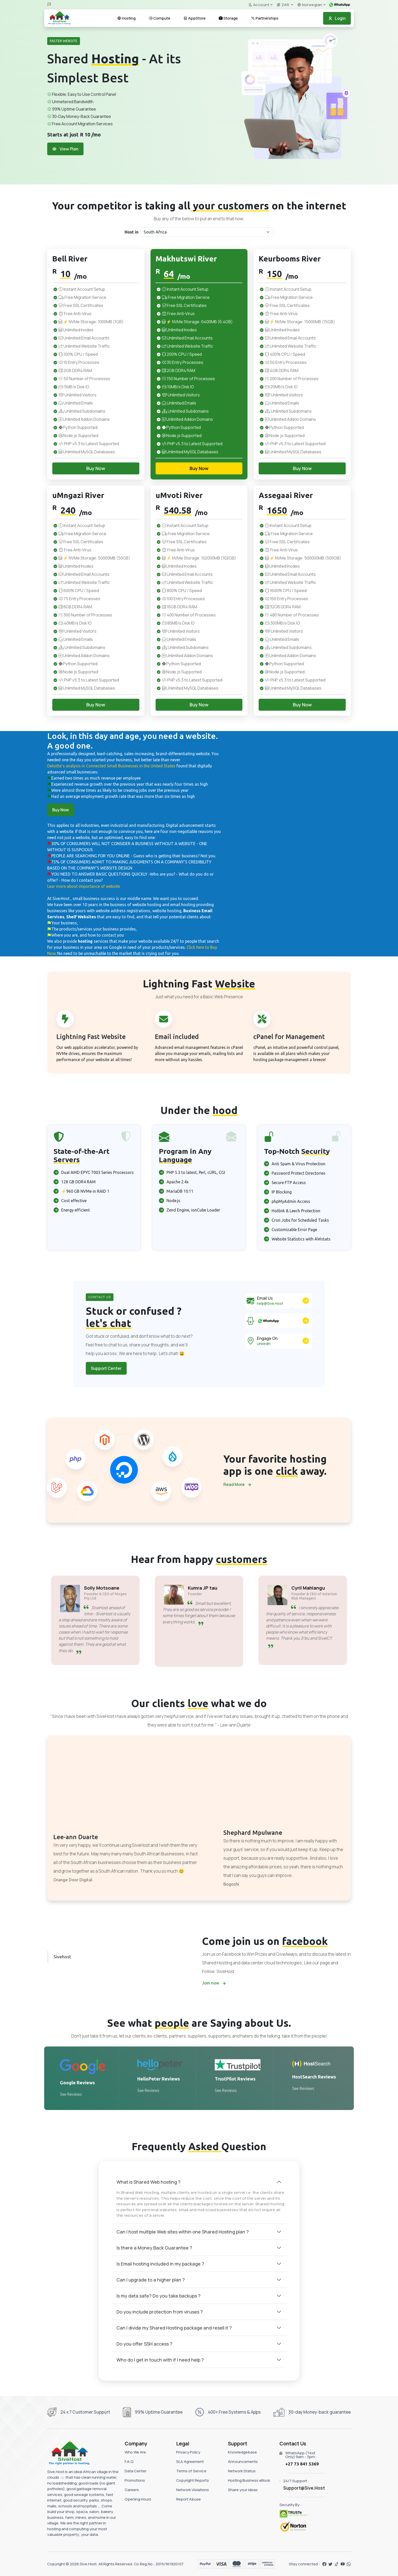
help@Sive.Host (270, 1303)
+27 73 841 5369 (302, 2463)
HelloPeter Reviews (158, 2078)
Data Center (135, 2471)
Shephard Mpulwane (252, 1832)
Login (337, 18)
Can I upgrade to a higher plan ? (151, 2280)
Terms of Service (191, 2471)
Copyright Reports (192, 2480)
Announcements (243, 2461)
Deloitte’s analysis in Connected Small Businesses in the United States (111, 766)
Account (259, 4)
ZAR (283, 4)
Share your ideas (243, 2489)
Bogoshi (231, 1884)
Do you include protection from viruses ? (160, 2312)
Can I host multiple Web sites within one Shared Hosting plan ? (183, 2232)
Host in (131, 232)
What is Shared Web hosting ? (148, 2182)
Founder (195, 1594)
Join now (214, 1983)
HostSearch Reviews (314, 2076)
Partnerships (264, 18)
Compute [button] (159, 18)
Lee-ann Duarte (75, 1837)
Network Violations (192, 2489)
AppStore (195, 18)
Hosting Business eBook (249, 2480)
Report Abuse (188, 2499)
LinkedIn (264, 1343)
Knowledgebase (242, 2452)
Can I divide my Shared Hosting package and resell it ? (174, 2328)
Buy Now (95, 468)
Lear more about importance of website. (84, 886)
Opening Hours (138, 2499)
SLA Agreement (190, 2461)
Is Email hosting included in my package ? (160, 2264)
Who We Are (135, 2452)
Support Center (106, 1368)
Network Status (242, 2471)
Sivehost (62, 1956)
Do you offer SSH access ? (144, 2344)
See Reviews (71, 2094)
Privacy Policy (188, 2452)
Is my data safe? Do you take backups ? (159, 2296)
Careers (132, 2489)
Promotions (135, 2480)
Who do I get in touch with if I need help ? (160, 2360)
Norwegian (309, 4)
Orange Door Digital (72, 1879)
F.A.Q (129, 2461)
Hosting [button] (126, 18)
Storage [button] (228, 18)
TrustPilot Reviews (235, 2078)
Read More (237, 1484)
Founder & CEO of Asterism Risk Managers (314, 1596)
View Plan (65, 149)
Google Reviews (77, 2082)
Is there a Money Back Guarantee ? (154, 2248)
